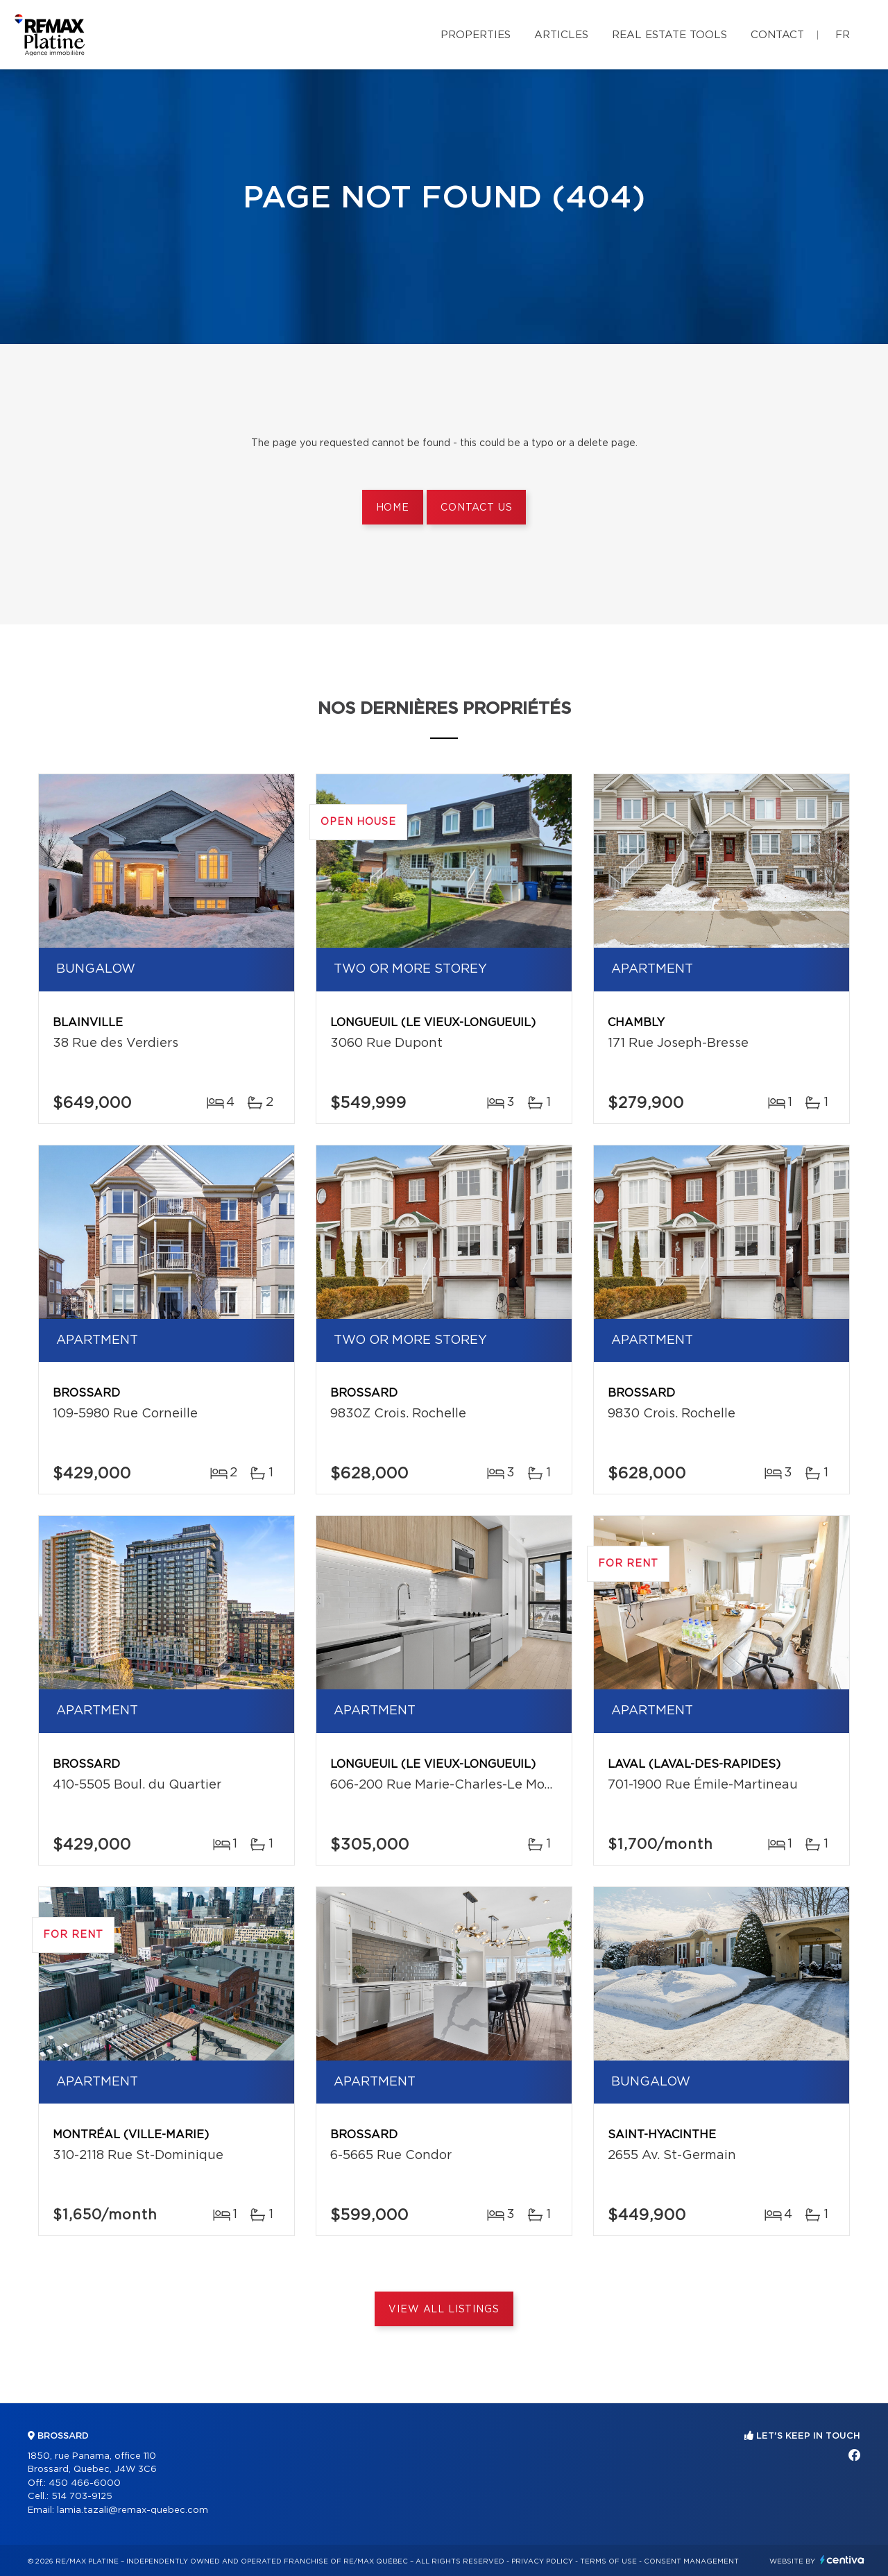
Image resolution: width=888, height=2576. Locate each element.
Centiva (842, 2559)
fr (842, 35)
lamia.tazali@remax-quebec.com (132, 2510)
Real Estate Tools (669, 35)
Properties (476, 35)
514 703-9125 (81, 2496)
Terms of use (608, 2561)
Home (392, 508)
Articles (561, 35)
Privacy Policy (542, 2561)
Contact (777, 35)
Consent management (691, 2561)
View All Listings (443, 2309)
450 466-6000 (85, 2483)
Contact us (476, 508)
